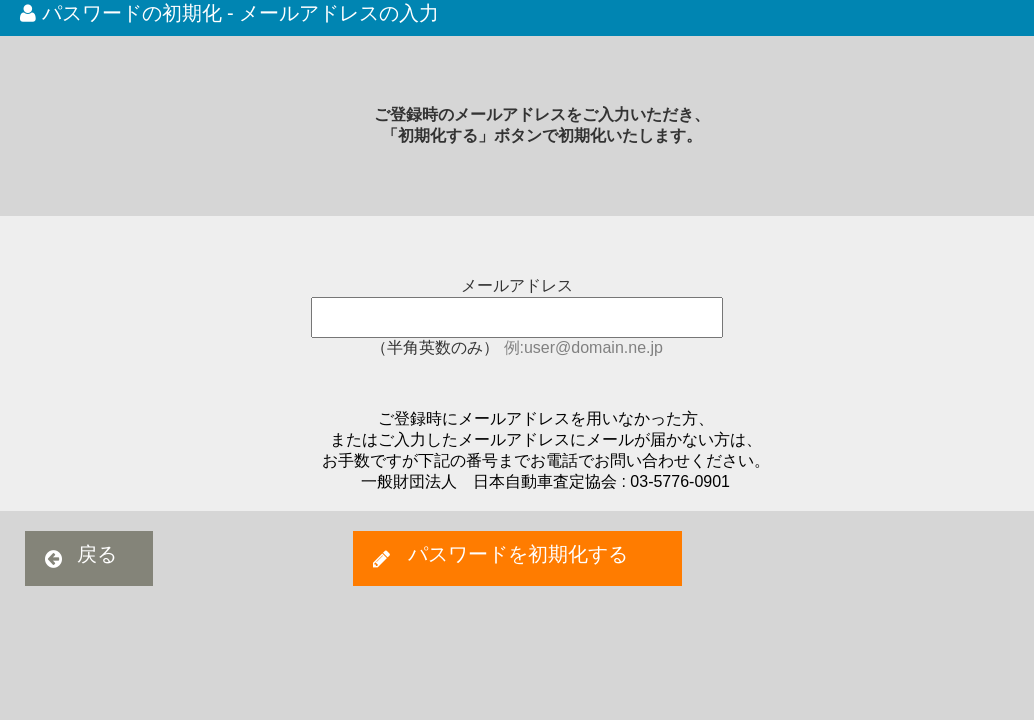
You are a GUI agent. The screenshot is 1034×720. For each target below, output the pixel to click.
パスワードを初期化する (518, 554)
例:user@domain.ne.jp (583, 347)
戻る (97, 554)
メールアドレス (517, 285)
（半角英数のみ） (437, 347)
